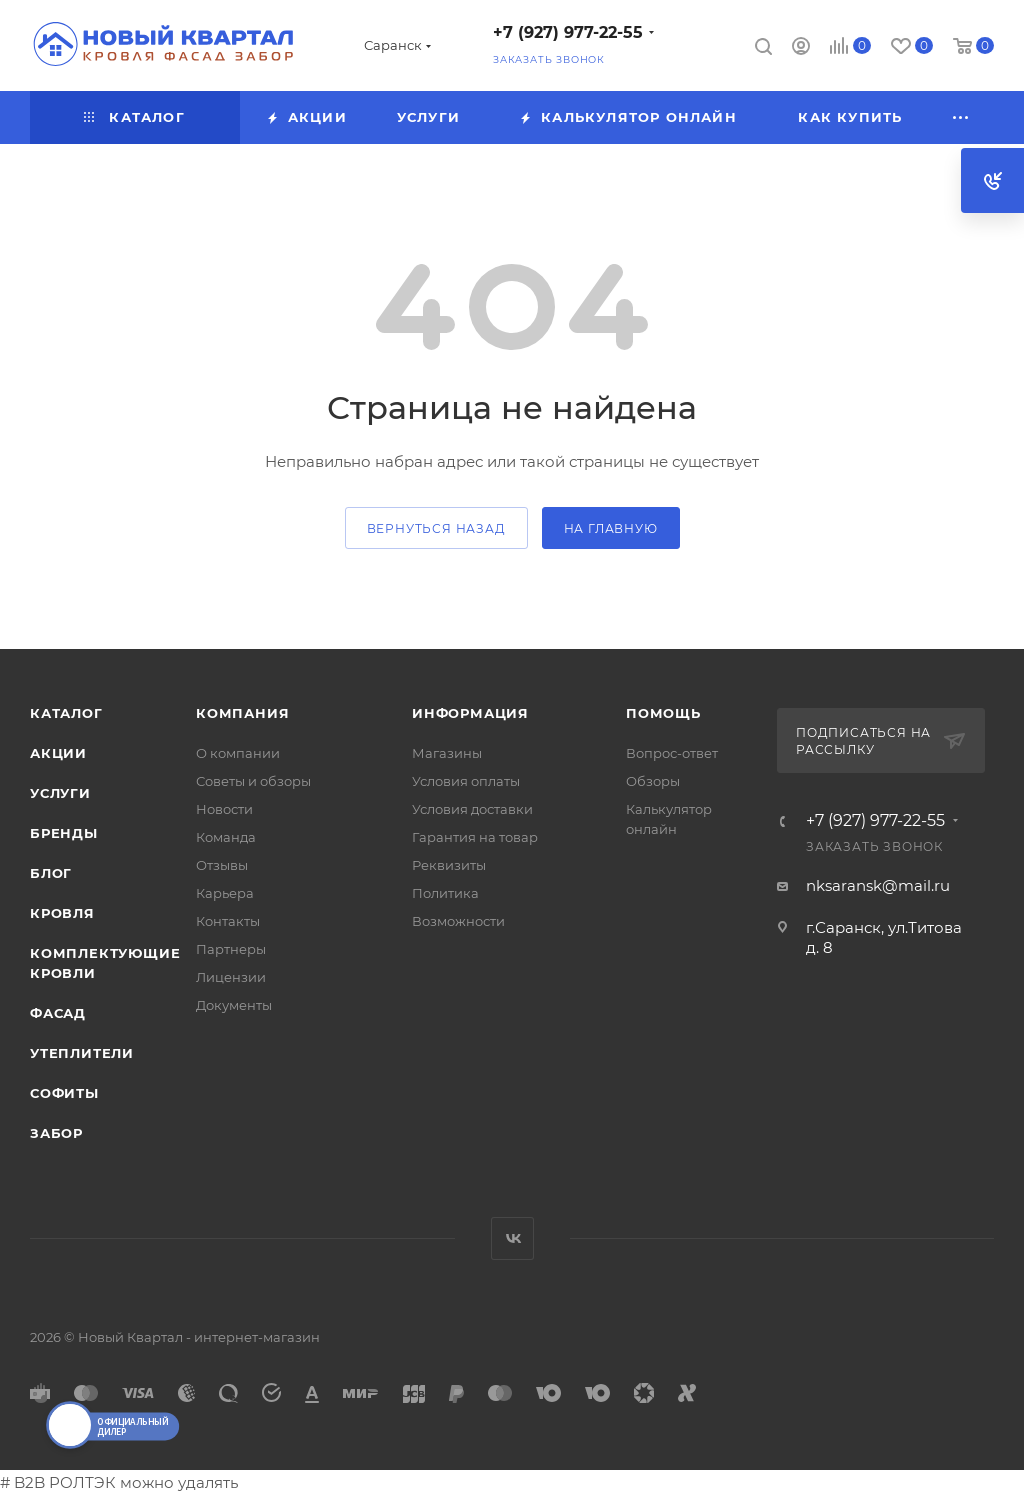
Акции (58, 753)
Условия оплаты (466, 781)
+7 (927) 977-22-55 (568, 32)
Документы (234, 1005)
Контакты (228, 921)
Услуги (60, 793)
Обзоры (653, 781)
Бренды (64, 833)
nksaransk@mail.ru (878, 885)
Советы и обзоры (253, 781)
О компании (238, 753)
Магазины (447, 753)
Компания (242, 713)
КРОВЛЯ (62, 913)
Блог (51, 873)
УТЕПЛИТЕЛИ (82, 1053)
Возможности (458, 921)
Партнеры (231, 949)
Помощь (663, 713)
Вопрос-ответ (672, 753)
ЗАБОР (56, 1133)
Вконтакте (512, 1238)
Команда (226, 837)
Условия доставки (472, 809)
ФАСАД (58, 1013)
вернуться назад (436, 528)
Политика (445, 893)
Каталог (66, 713)
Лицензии (231, 977)
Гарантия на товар (475, 837)
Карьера (225, 893)
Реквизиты (449, 865)
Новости (224, 809)
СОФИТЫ (64, 1093)
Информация (470, 713)
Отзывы (222, 865)
